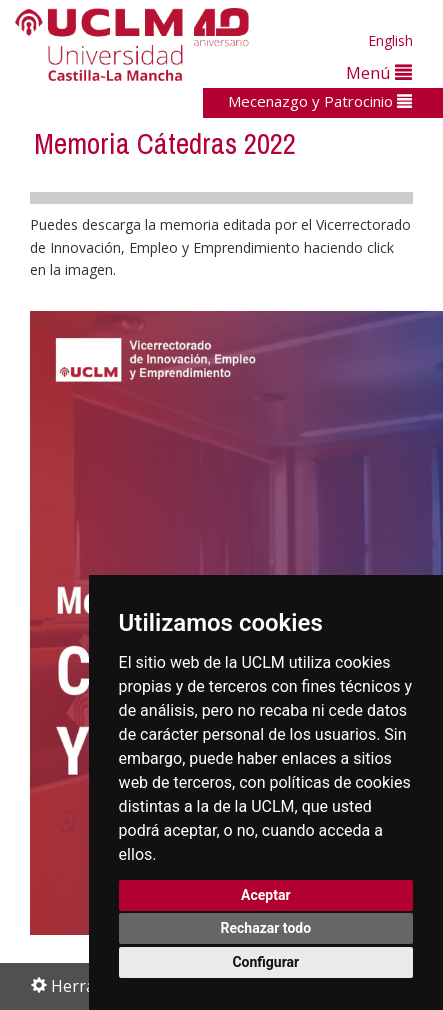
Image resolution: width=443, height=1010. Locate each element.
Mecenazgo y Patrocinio (320, 101)
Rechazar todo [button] (265, 928)
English (390, 40)
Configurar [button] (265, 962)
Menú (379, 72)
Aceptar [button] (266, 895)
